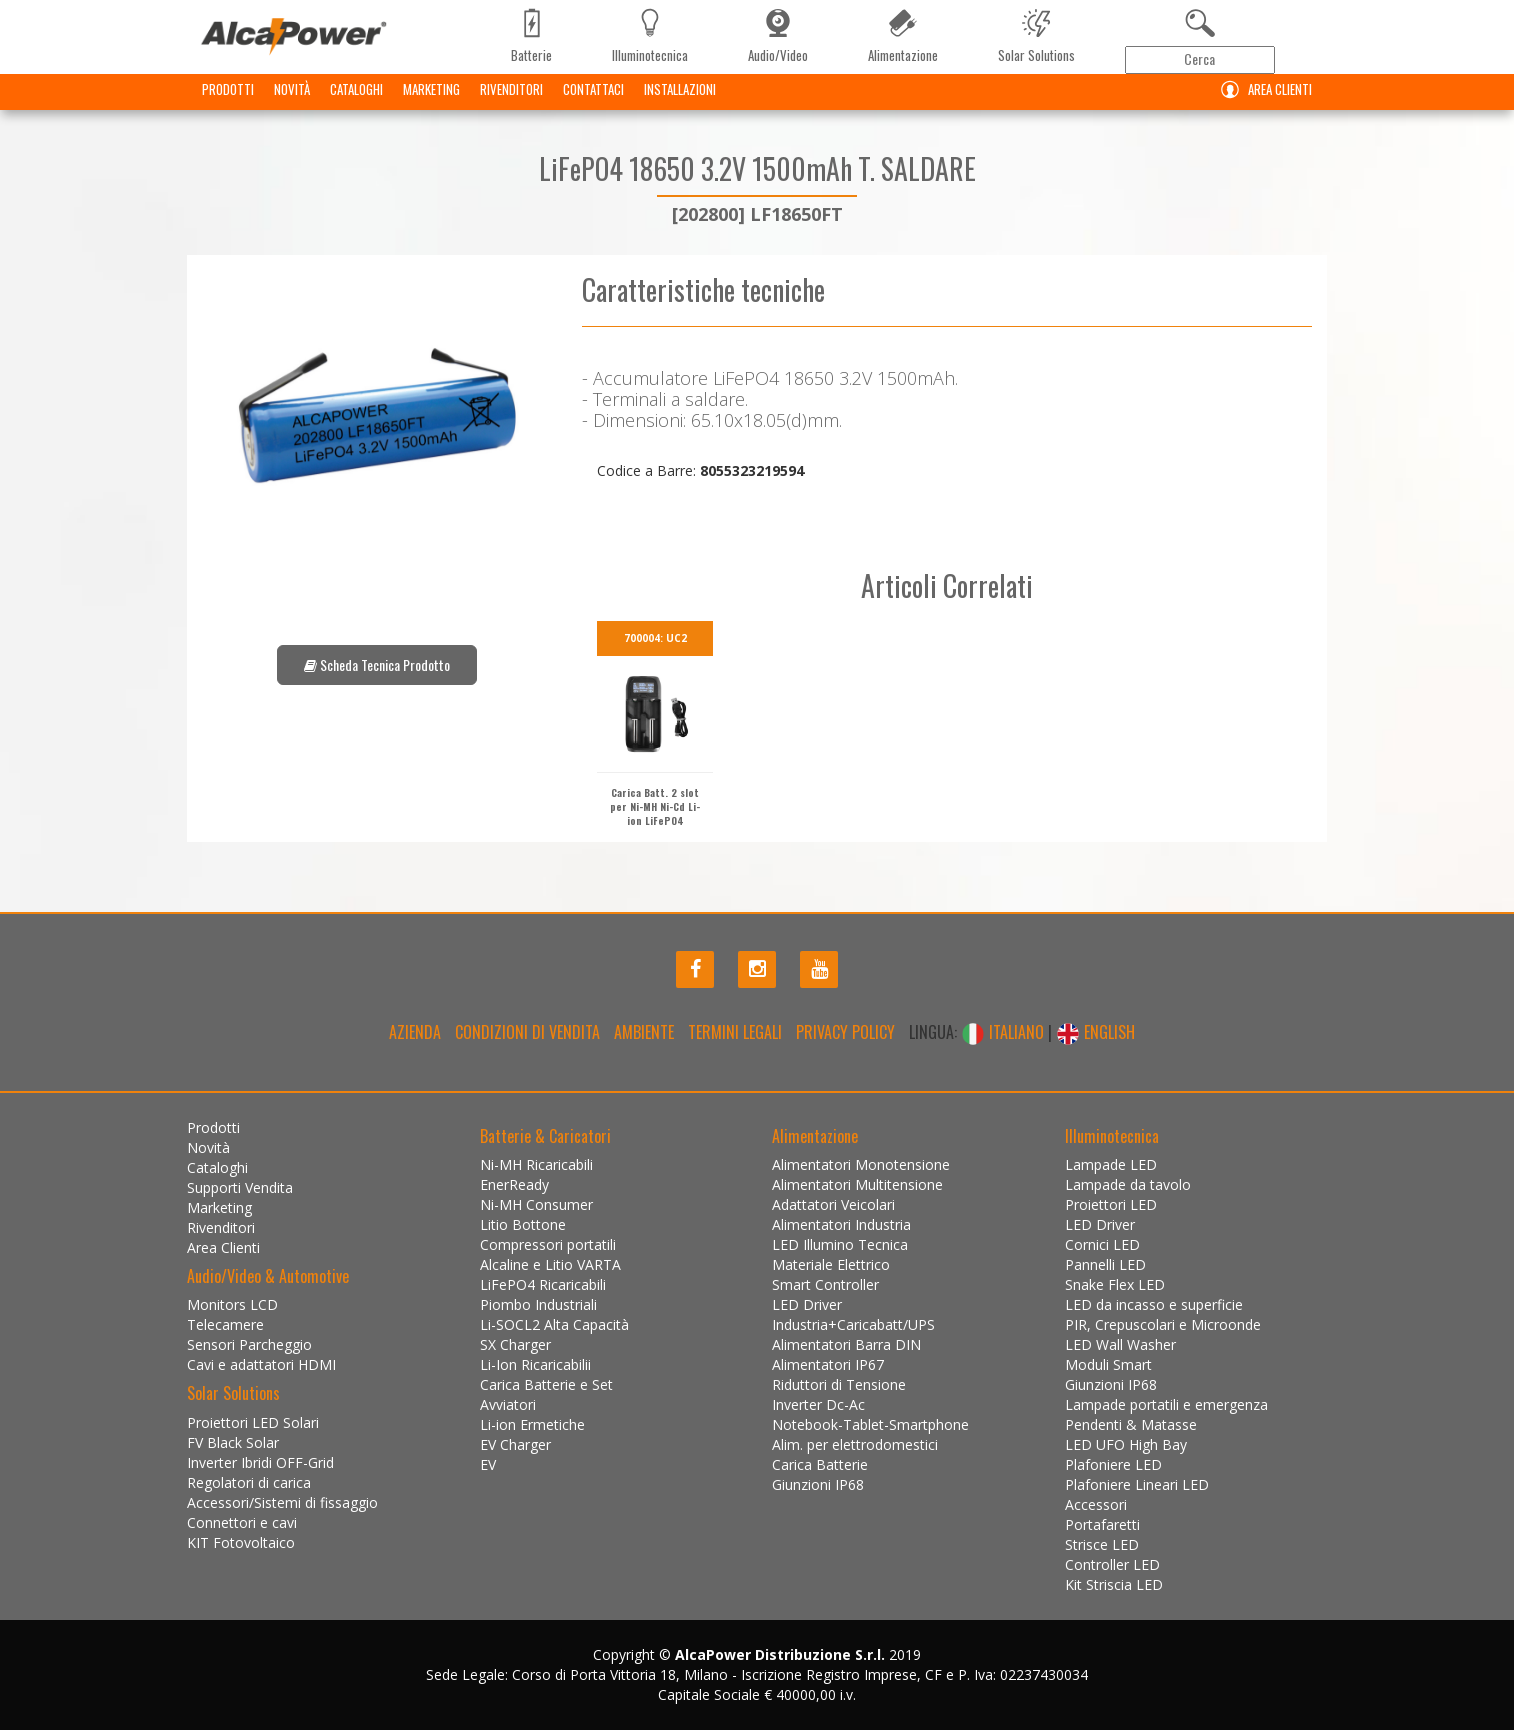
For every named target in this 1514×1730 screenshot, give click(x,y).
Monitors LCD (232, 1304)
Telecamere (225, 1324)
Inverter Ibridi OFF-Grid (260, 1462)
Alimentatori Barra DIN (846, 1344)
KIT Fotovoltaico (241, 1542)
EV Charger (515, 1444)
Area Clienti (1262, 105)
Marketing (431, 105)
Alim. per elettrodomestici (855, 1444)
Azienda (415, 1032)
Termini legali (735, 1032)
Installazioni (680, 105)
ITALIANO (1004, 1032)
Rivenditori (511, 105)
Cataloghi (356, 105)
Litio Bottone (523, 1224)
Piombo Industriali (538, 1304)
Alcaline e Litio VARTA (550, 1264)
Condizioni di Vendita (527, 1032)
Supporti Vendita (240, 1187)
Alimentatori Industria (841, 1224)
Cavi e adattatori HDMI (261, 1364)
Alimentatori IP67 (828, 1364)
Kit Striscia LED (1114, 1584)
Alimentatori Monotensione (861, 1164)
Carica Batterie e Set (546, 1384)
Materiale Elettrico (831, 1264)
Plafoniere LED (1113, 1464)
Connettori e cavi (242, 1522)
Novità (292, 105)
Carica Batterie (820, 1464)
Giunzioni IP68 (818, 1484)
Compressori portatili (548, 1244)
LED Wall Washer (1120, 1344)
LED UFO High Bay (1126, 1444)
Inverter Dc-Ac (818, 1404)
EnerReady (514, 1184)
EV (488, 1464)
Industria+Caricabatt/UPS (853, 1324)
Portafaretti (1102, 1524)
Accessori (1096, 1504)
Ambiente (644, 1032)
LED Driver (807, 1304)
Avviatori (508, 1404)
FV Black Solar (233, 1442)
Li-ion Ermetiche (532, 1424)
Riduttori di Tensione (839, 1384)
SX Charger (515, 1344)
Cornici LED (1102, 1244)
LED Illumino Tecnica (840, 1244)
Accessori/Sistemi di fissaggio (282, 1502)
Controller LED (1112, 1564)
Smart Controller (825, 1284)
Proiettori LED (1111, 1204)
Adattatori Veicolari (833, 1204)
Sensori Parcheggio (249, 1344)
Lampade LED (1111, 1164)
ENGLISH (1095, 1032)
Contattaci (593, 105)
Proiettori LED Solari (253, 1422)
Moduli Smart (1108, 1364)
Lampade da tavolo (1128, 1184)
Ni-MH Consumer (536, 1204)
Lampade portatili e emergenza (1166, 1404)
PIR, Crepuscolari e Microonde (1163, 1324)
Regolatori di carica (249, 1482)
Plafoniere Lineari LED (1137, 1484)
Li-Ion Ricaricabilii (535, 1364)
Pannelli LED (1105, 1264)
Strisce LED (1102, 1544)
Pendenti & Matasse (1131, 1424)
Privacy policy (845, 1032)
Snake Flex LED (1115, 1284)
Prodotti (228, 105)
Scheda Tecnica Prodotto (377, 664)
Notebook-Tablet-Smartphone (870, 1424)
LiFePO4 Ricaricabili (543, 1284)
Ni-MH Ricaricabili (536, 1164)
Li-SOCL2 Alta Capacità (554, 1324)
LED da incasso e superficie (1154, 1304)
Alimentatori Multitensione (857, 1184)
